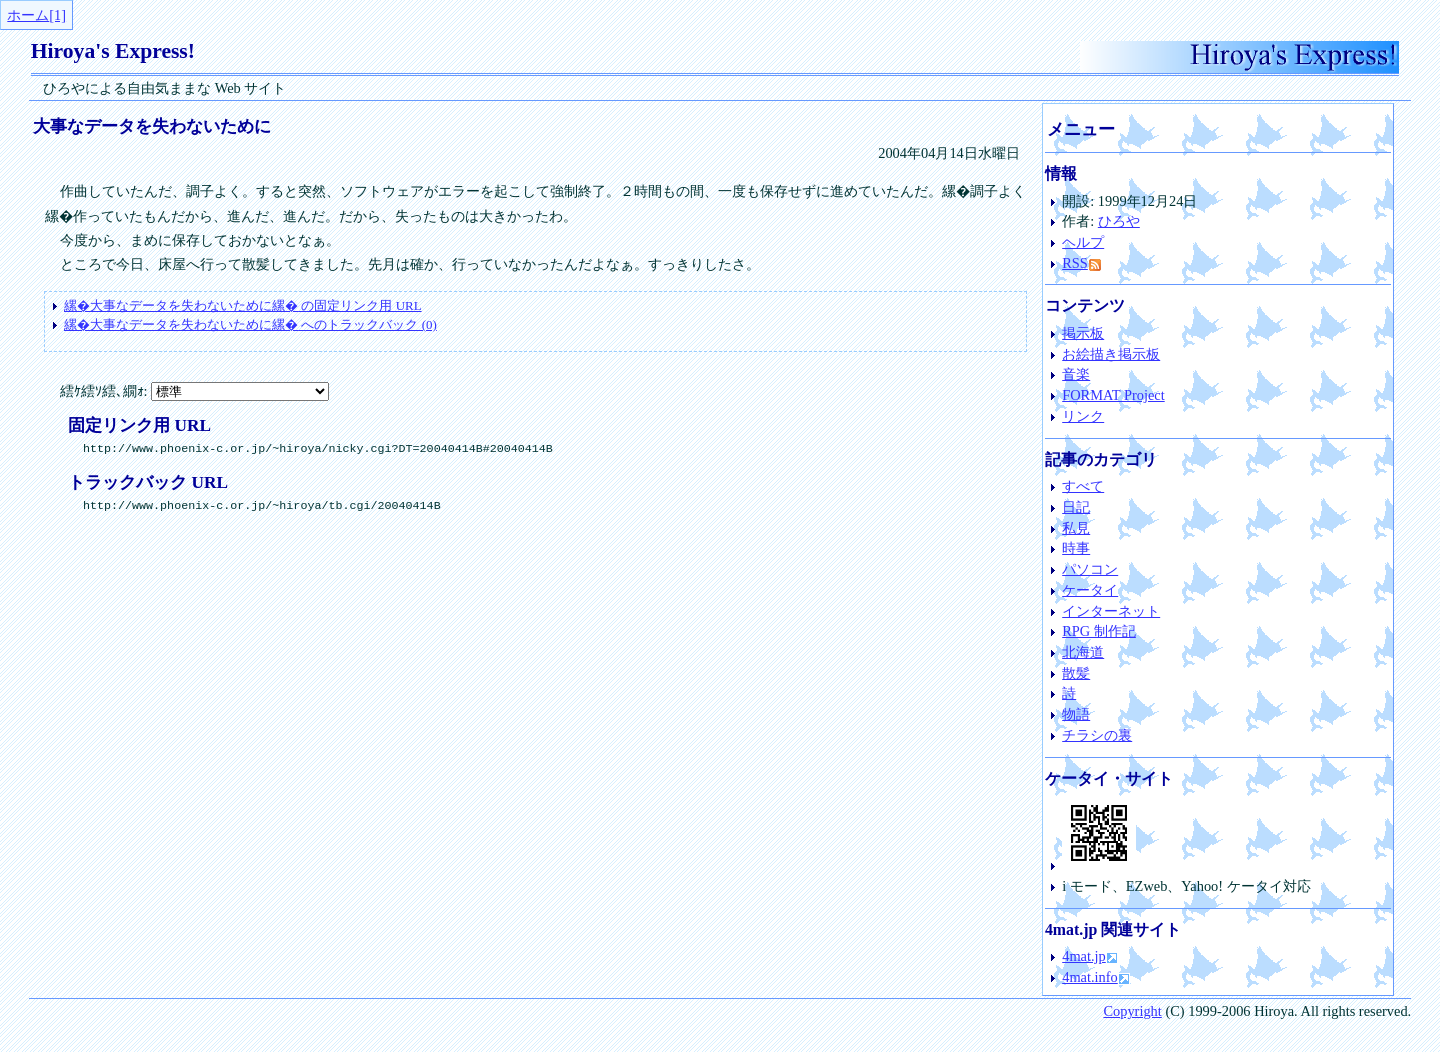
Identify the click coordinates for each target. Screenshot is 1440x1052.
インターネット (1111, 611)
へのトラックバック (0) (250, 324)
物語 (1076, 714)
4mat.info (1090, 977)
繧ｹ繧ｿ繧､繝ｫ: (195, 391)
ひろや (1119, 221)
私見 (1076, 528)
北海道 (1083, 652)
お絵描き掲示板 (1111, 354)
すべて (1083, 486)
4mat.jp (1084, 956)
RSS (1081, 263)
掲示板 (1083, 333)
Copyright (1132, 1011)
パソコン (1090, 569)
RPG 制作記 (1099, 631)
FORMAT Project (1113, 395)
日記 (1076, 507)
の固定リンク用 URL (242, 305)
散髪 (1076, 673)
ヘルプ (1083, 242)
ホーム (28, 15)
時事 (1076, 548)
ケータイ (1090, 590)
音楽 (1076, 374)
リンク (1083, 416)
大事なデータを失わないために (152, 126)
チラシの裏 (1097, 735)
